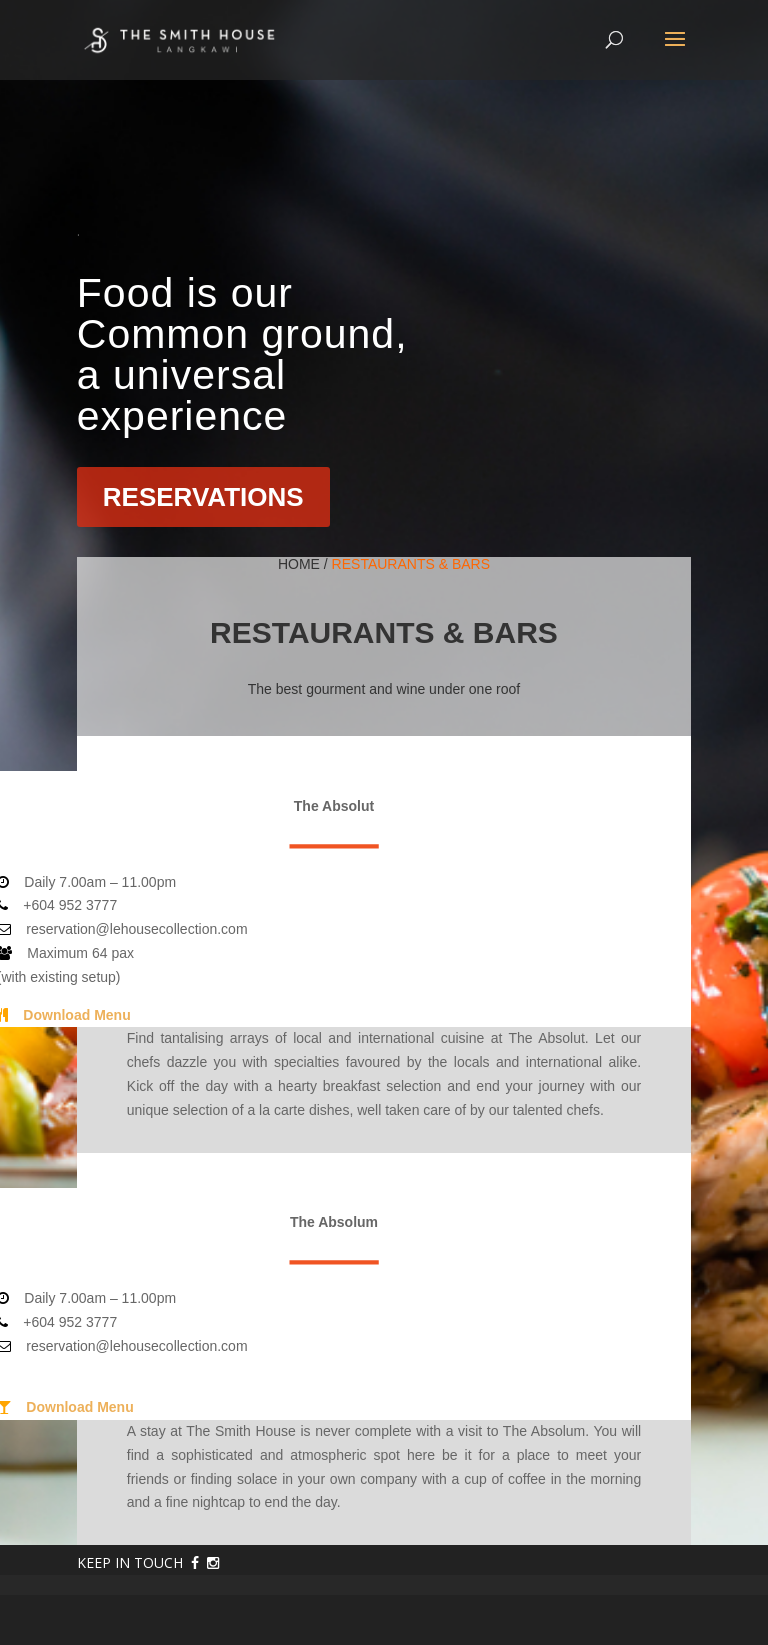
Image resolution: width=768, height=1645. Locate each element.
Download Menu (76, 1015)
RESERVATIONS (203, 497)
